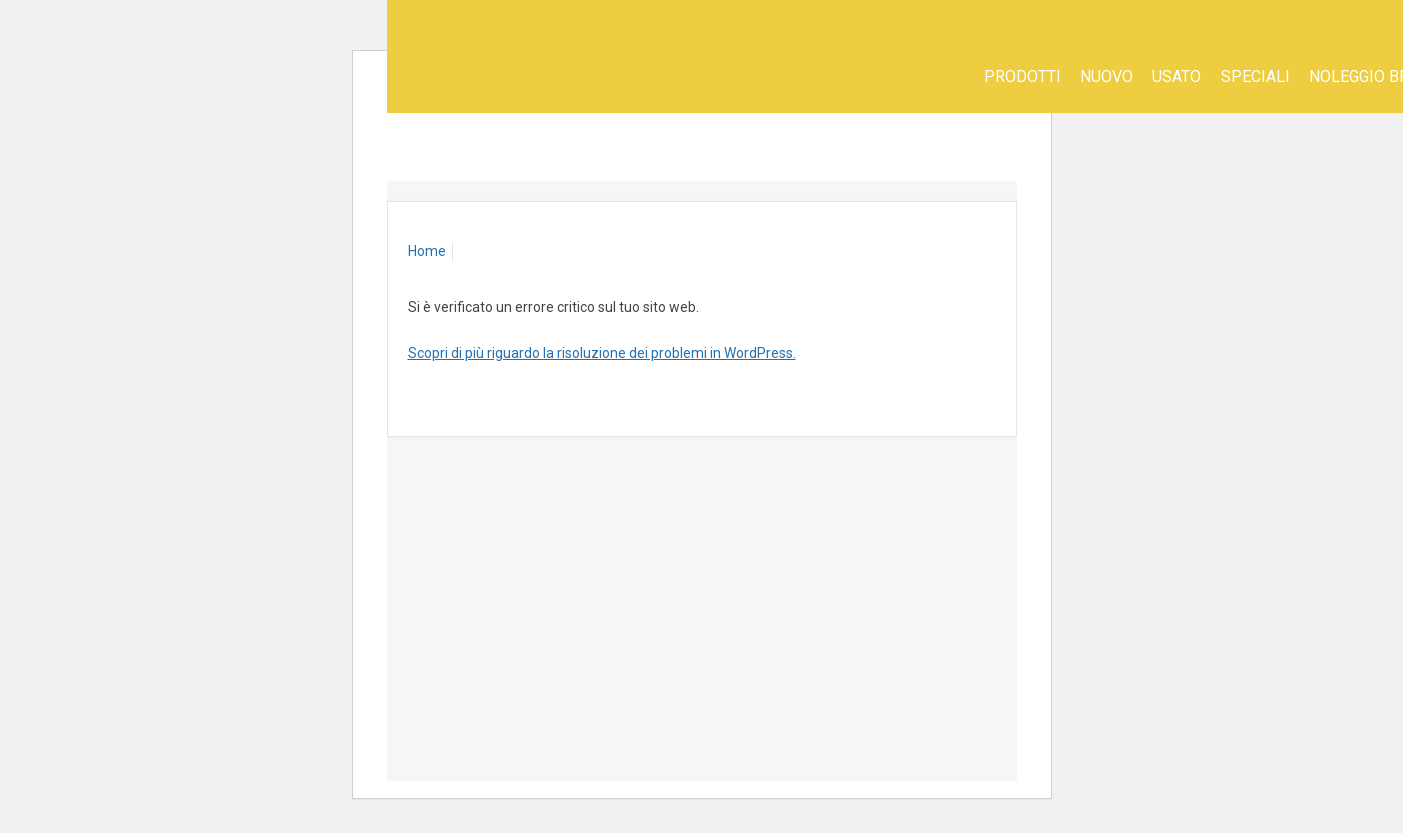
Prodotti (1022, 76)
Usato (1176, 76)
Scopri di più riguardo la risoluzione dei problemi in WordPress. (602, 353)
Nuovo (1106, 76)
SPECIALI (1255, 76)
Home (427, 251)
